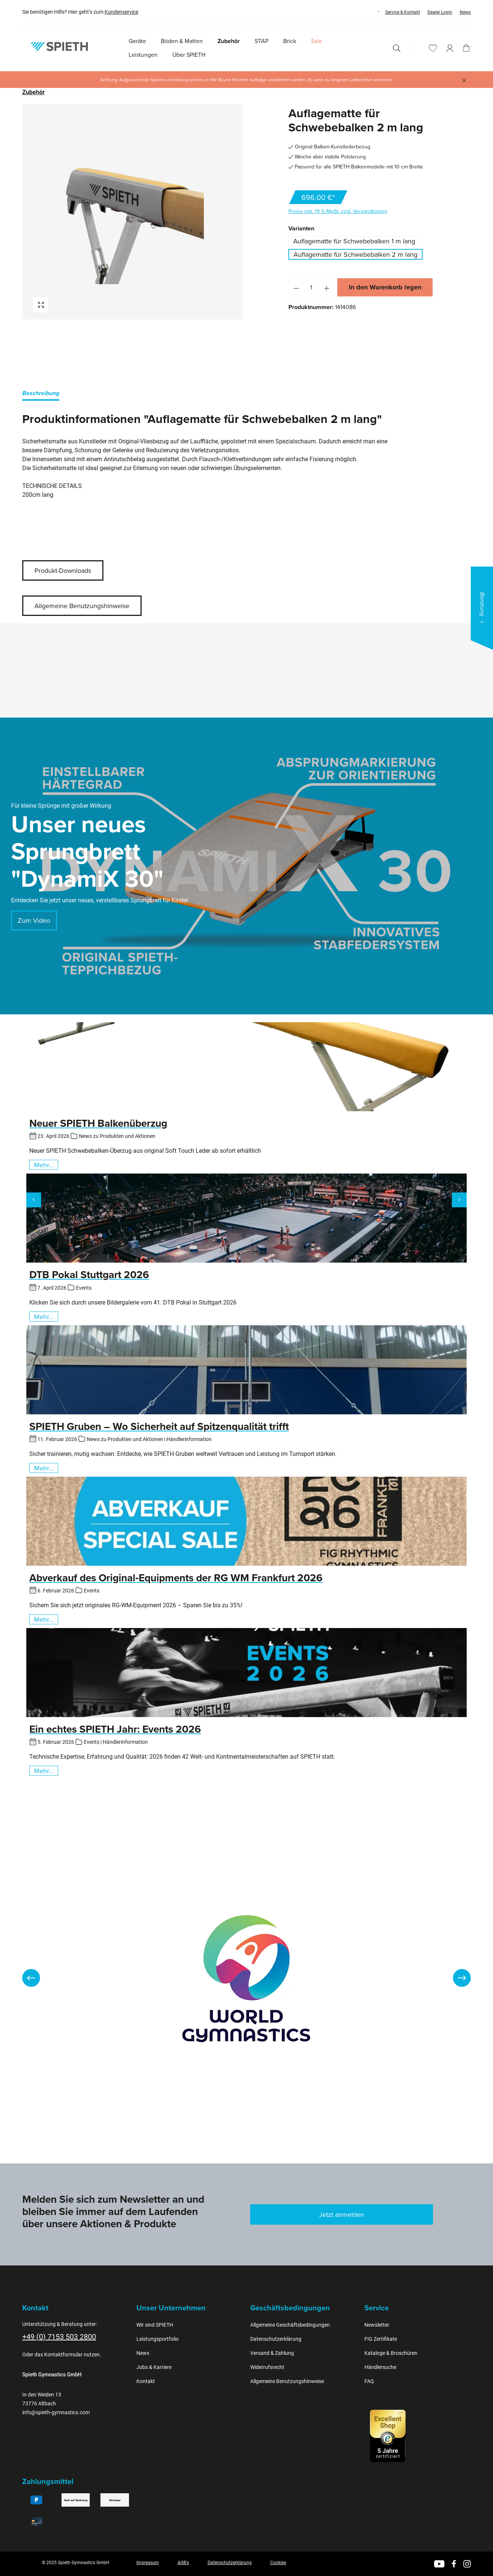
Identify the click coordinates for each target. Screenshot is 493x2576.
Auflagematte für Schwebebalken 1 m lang (354, 241)
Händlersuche (380, 2367)
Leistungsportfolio (157, 2339)
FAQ (369, 2381)
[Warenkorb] (466, 48)
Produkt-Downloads (62, 570)
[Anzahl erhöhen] (327, 287)
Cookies (278, 2562)
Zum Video (34, 920)
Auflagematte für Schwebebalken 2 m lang (355, 254)
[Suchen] (396, 48)
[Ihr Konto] (450, 48)
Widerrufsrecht (267, 2367)
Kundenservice (121, 12)
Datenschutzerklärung (275, 2339)
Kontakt (145, 2381)
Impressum (147, 2562)
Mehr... (43, 1164)
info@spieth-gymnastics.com (56, 2412)
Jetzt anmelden (341, 2214)
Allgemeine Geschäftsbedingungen (290, 2325)
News (465, 12)
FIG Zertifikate (380, 2339)
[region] (132, 211)
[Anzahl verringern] (296, 287)
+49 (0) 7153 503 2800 (59, 2336)
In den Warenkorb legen (385, 287)
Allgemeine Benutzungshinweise (81, 605)
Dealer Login (439, 12)
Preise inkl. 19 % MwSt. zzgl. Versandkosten (337, 211)
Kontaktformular (63, 2354)
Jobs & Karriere (154, 2367)
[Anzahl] (311, 287)
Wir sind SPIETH (154, 2325)
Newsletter (376, 2325)
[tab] (40, 394)
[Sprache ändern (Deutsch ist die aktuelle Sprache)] (371, 11)
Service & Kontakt (402, 12)
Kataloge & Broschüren (390, 2353)
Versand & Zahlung (272, 2353)
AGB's (183, 2562)
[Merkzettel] (433, 48)
